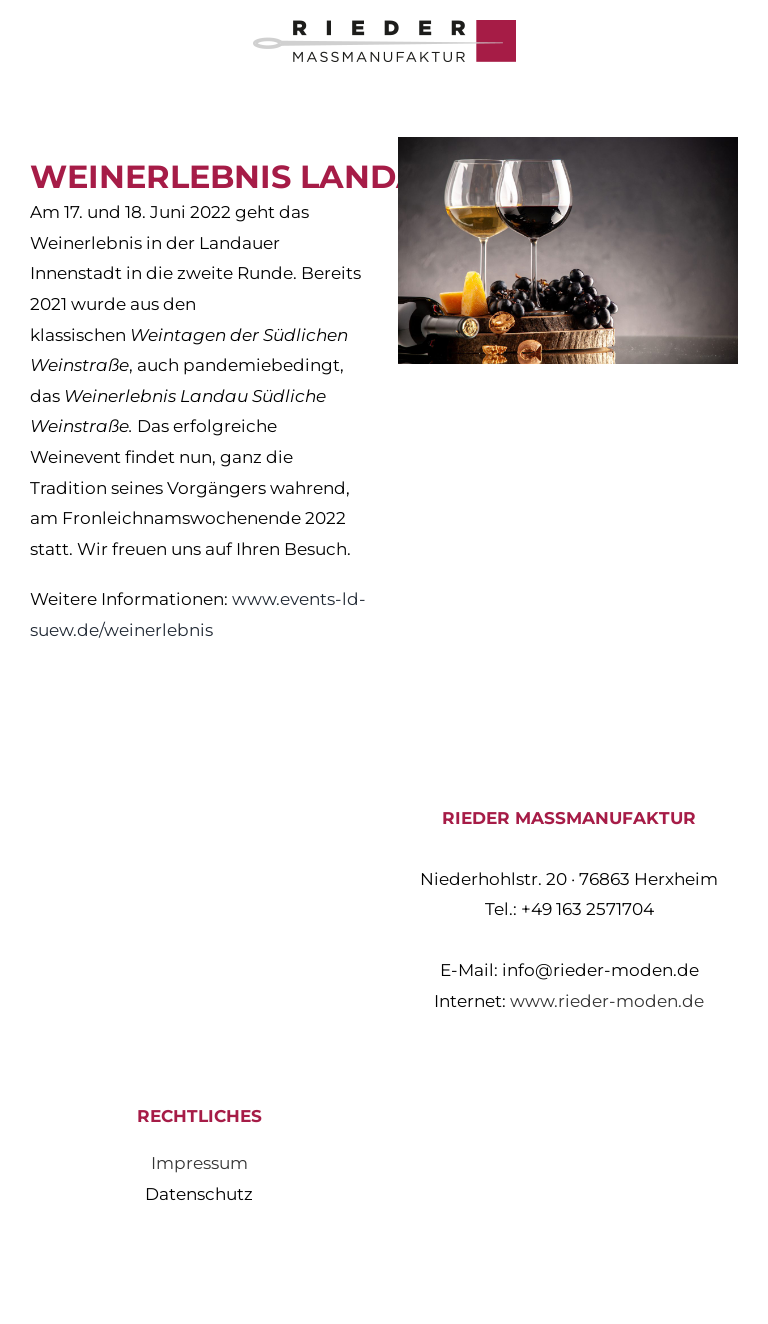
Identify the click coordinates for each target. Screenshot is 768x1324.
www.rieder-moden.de (607, 1001)
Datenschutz (199, 1194)
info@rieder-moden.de (600, 970)
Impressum (199, 1163)
